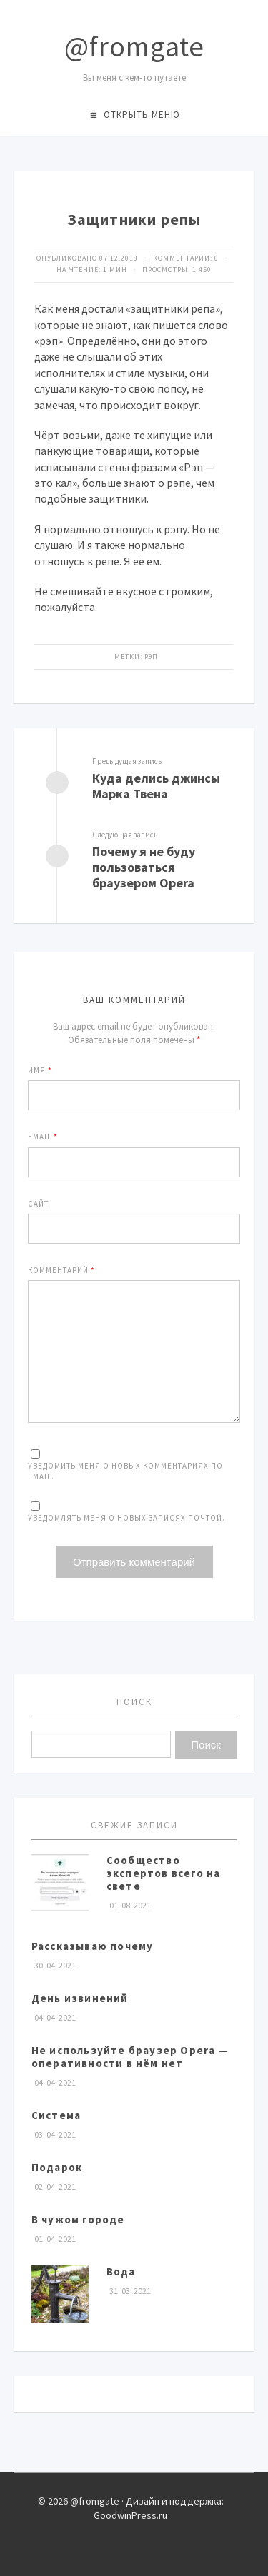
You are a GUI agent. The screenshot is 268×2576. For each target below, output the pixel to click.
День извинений (80, 1998)
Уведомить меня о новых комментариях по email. (125, 1471)
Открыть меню (142, 115)
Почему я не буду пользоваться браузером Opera (143, 867)
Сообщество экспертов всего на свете (163, 1873)
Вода (121, 2271)
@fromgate (134, 46)
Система (56, 2115)
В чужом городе (78, 2219)
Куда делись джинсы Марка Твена (156, 786)
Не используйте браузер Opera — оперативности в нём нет (130, 2056)
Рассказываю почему (92, 1946)
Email (43, 1137)
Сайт (38, 1204)
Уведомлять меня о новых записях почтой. (126, 1518)
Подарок (56, 2167)
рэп (151, 656)
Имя (40, 1070)
